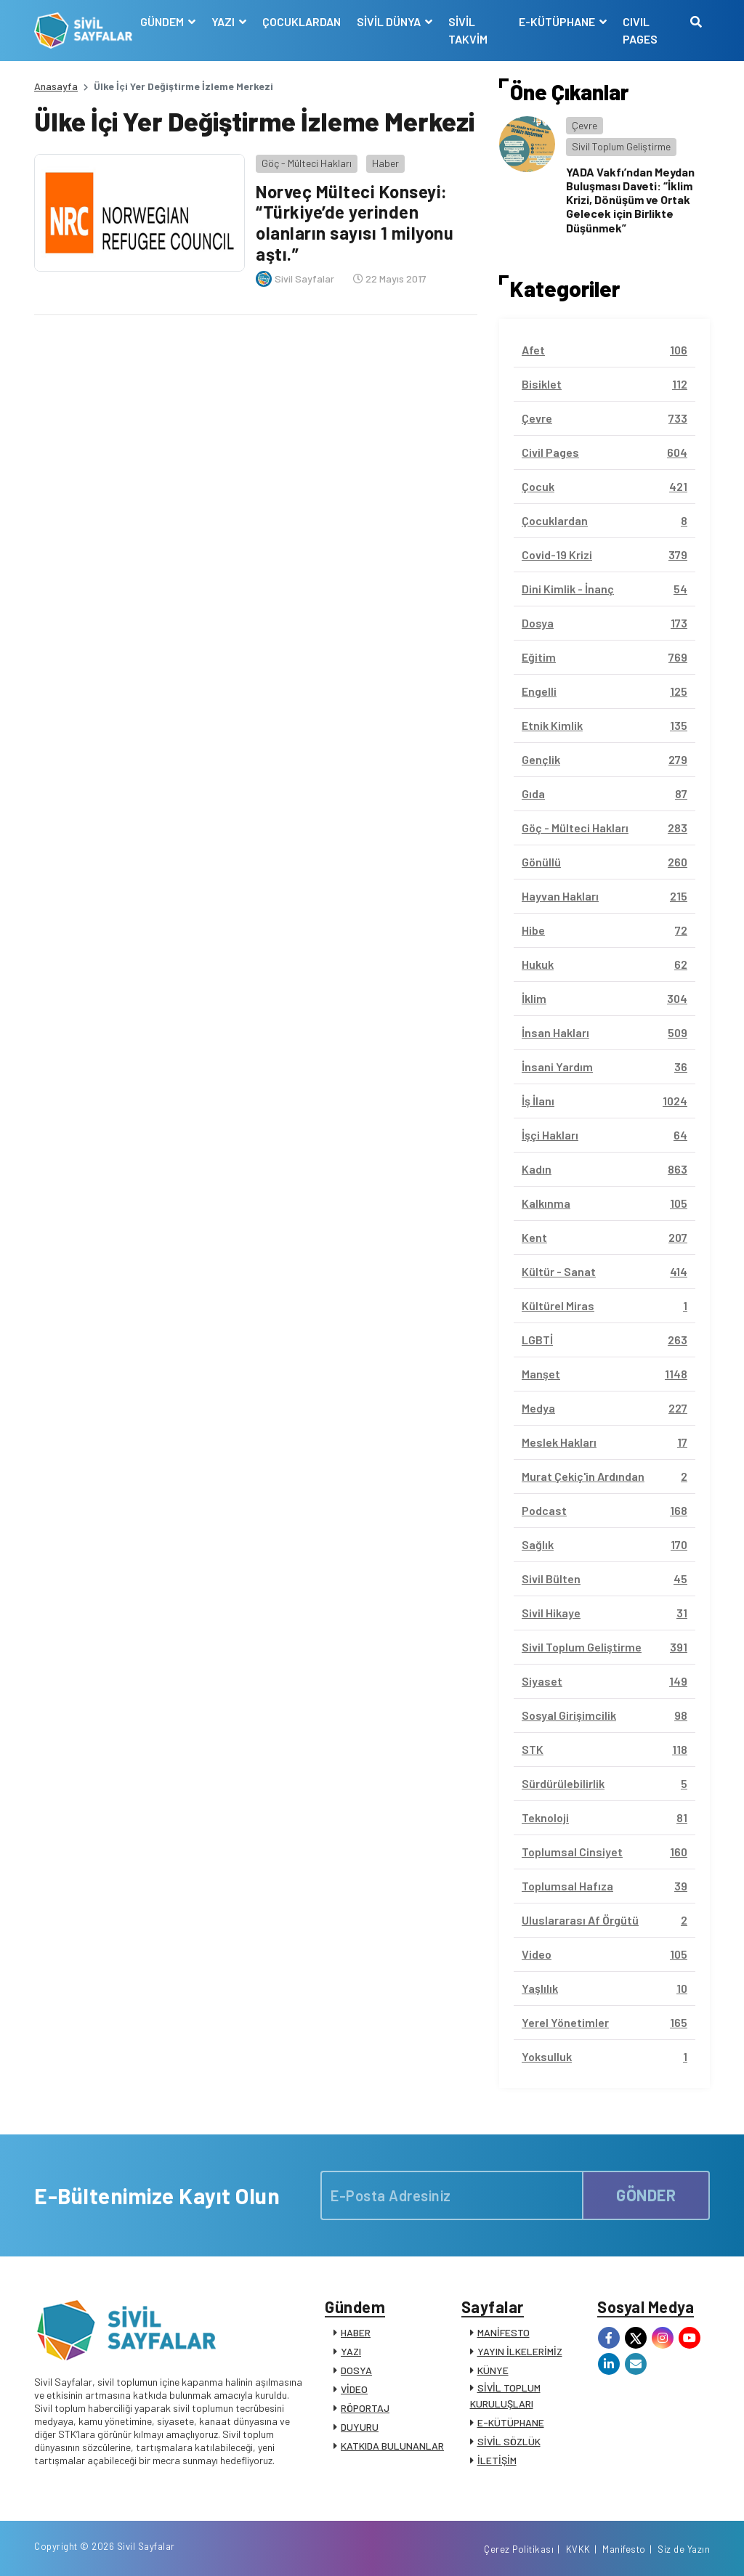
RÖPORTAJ (365, 2408)
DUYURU (360, 2427)
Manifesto (624, 2549)
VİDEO (354, 2389)
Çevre (584, 125)
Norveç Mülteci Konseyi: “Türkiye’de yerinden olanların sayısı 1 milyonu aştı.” (354, 222)
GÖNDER (646, 2194)
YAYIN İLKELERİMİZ (519, 2351)
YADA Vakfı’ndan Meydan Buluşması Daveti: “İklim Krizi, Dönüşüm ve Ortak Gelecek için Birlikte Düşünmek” (630, 200)
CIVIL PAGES (640, 30)
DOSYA (356, 2370)
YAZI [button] (224, 21)
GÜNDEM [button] (163, 21)
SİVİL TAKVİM (468, 30)
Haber (385, 163)
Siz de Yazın (684, 2549)
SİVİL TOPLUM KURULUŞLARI (505, 2395)
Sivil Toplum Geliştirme (621, 146)
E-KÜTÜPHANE (510, 2422)
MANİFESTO (503, 2332)
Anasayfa (56, 86)
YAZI (351, 2351)
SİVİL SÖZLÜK (509, 2441)
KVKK (578, 2549)
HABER (356, 2332)
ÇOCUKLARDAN (301, 21)
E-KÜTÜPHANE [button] (558, 21)
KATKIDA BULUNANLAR (392, 2445)
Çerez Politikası (519, 2549)
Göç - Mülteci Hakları (307, 163)
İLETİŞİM (497, 2460)
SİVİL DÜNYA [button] (390, 21)
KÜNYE (493, 2370)
